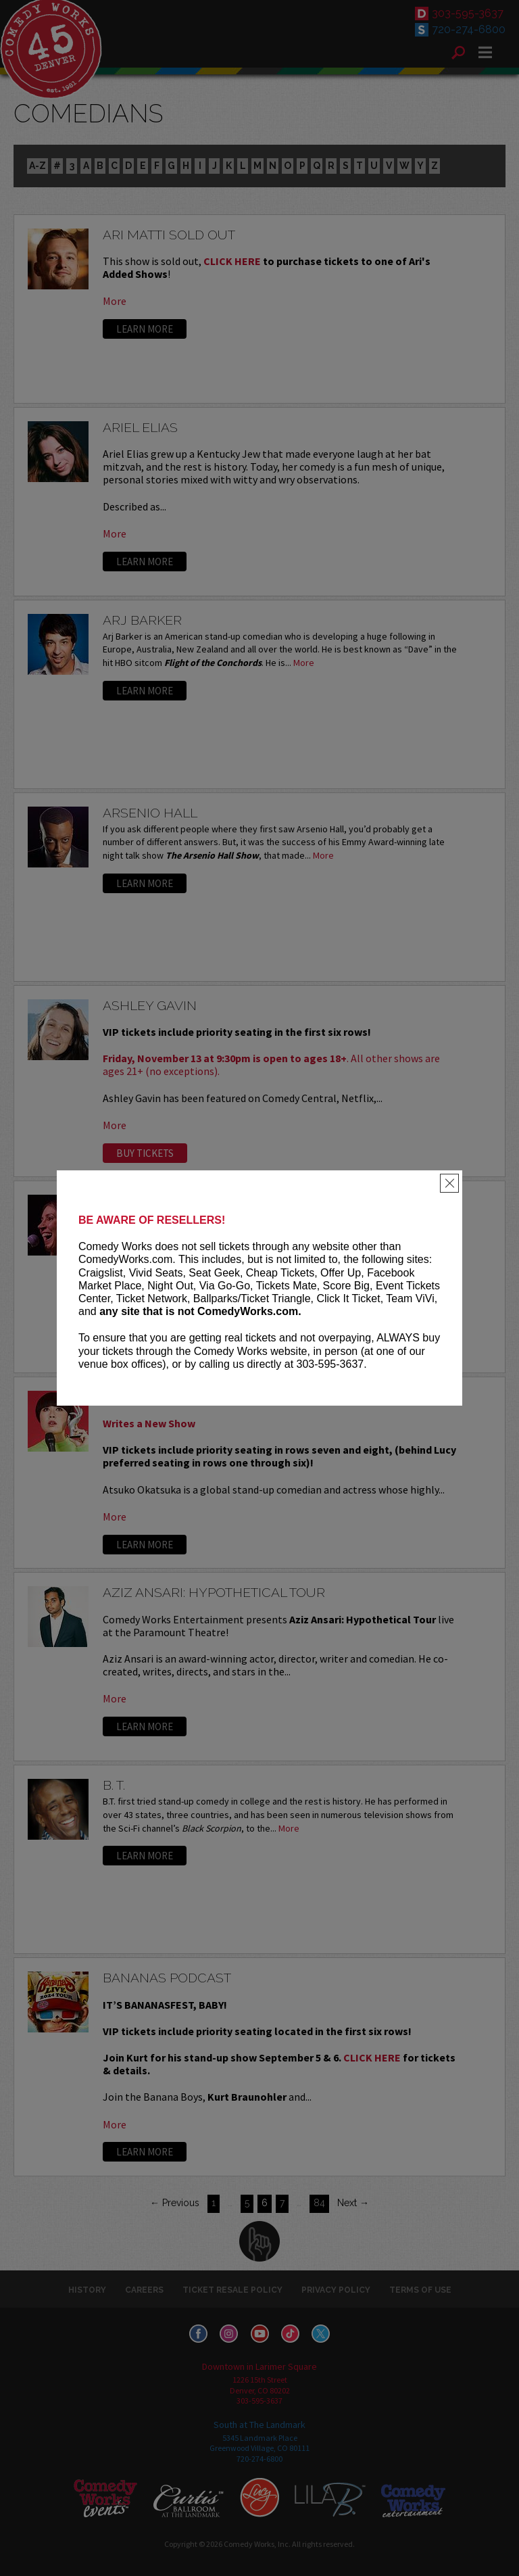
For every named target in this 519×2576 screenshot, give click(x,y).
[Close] (449, 1183)
